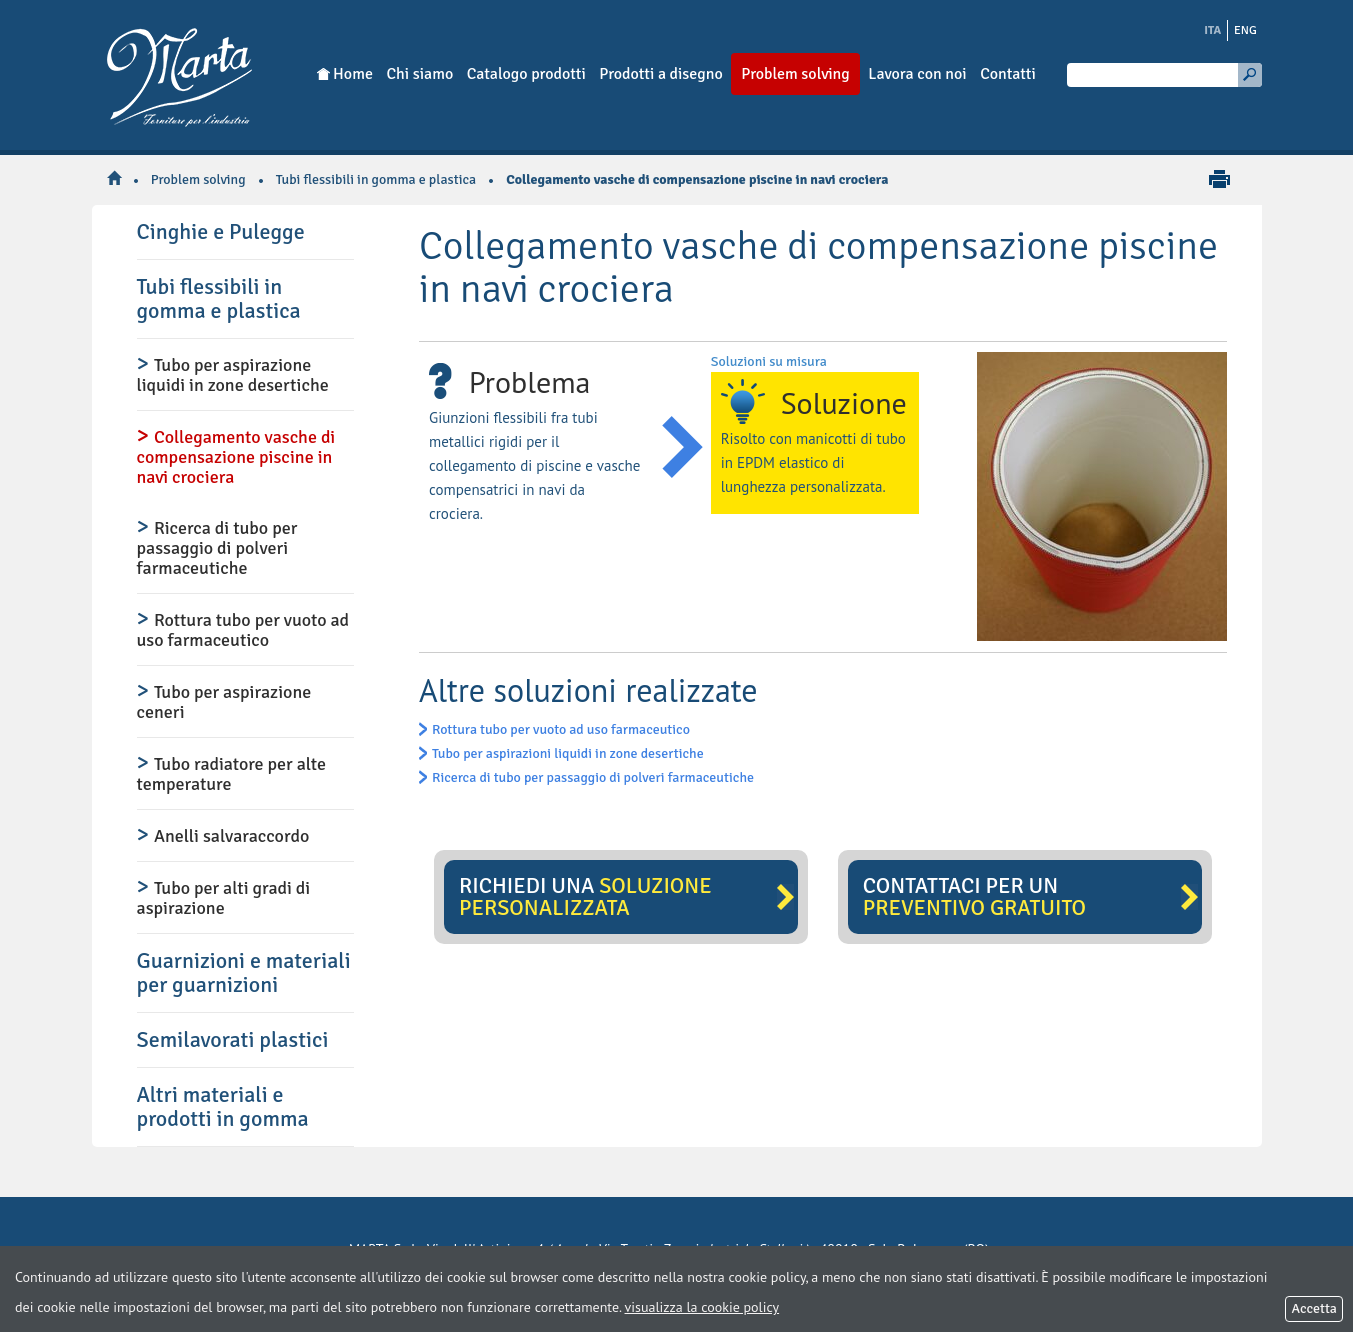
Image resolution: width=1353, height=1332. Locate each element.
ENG (1245, 30)
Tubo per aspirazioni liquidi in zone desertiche (568, 753)
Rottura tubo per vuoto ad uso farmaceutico (561, 729)
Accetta (1314, 1308)
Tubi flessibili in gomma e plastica (376, 179)
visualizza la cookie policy (702, 1307)
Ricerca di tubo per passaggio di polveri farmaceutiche (593, 777)
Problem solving (198, 179)
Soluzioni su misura (769, 361)
